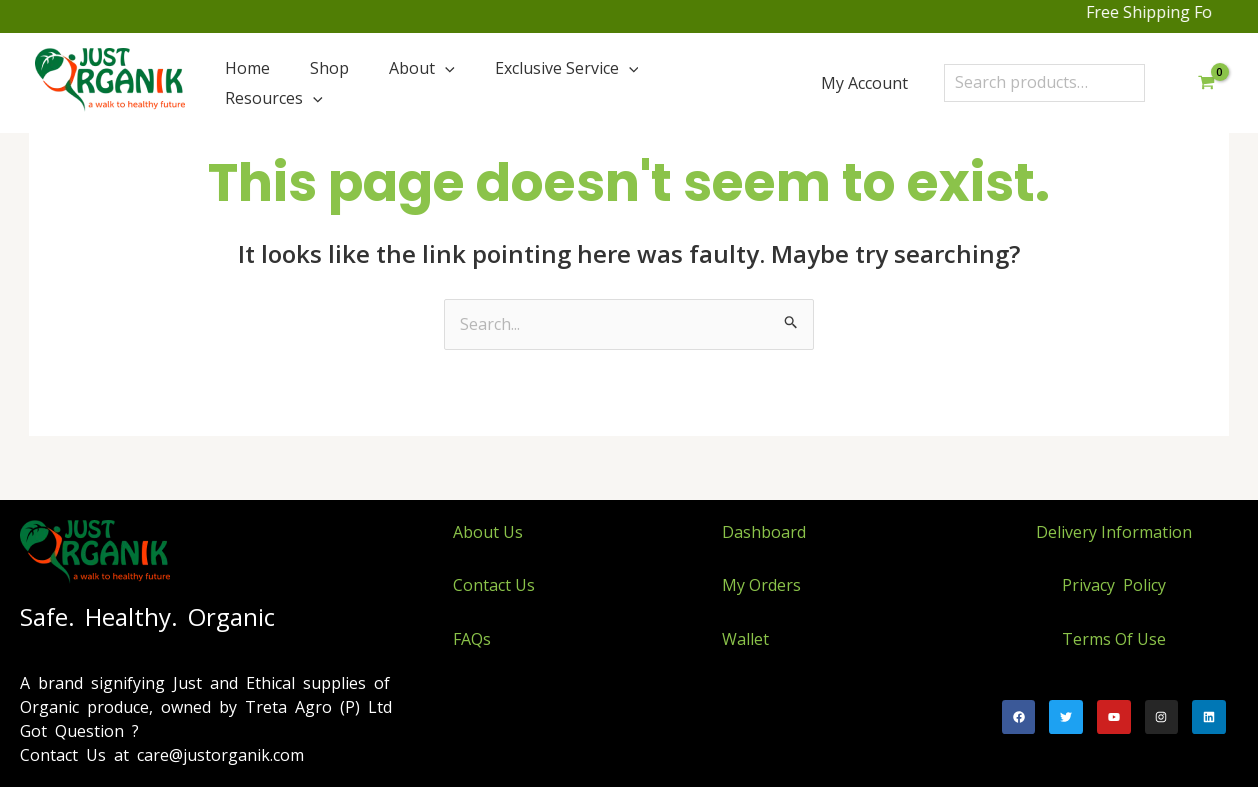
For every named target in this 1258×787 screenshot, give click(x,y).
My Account (864, 83)
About (422, 68)
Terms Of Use (1114, 639)
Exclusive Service (567, 68)
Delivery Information (1114, 532)
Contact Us (494, 585)
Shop (329, 68)
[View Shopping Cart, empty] (1206, 83)
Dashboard (764, 532)
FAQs (472, 639)
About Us (488, 532)
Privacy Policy (1114, 585)
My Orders (761, 585)
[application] (445, 68)
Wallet (745, 639)
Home (247, 68)
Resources (274, 98)
